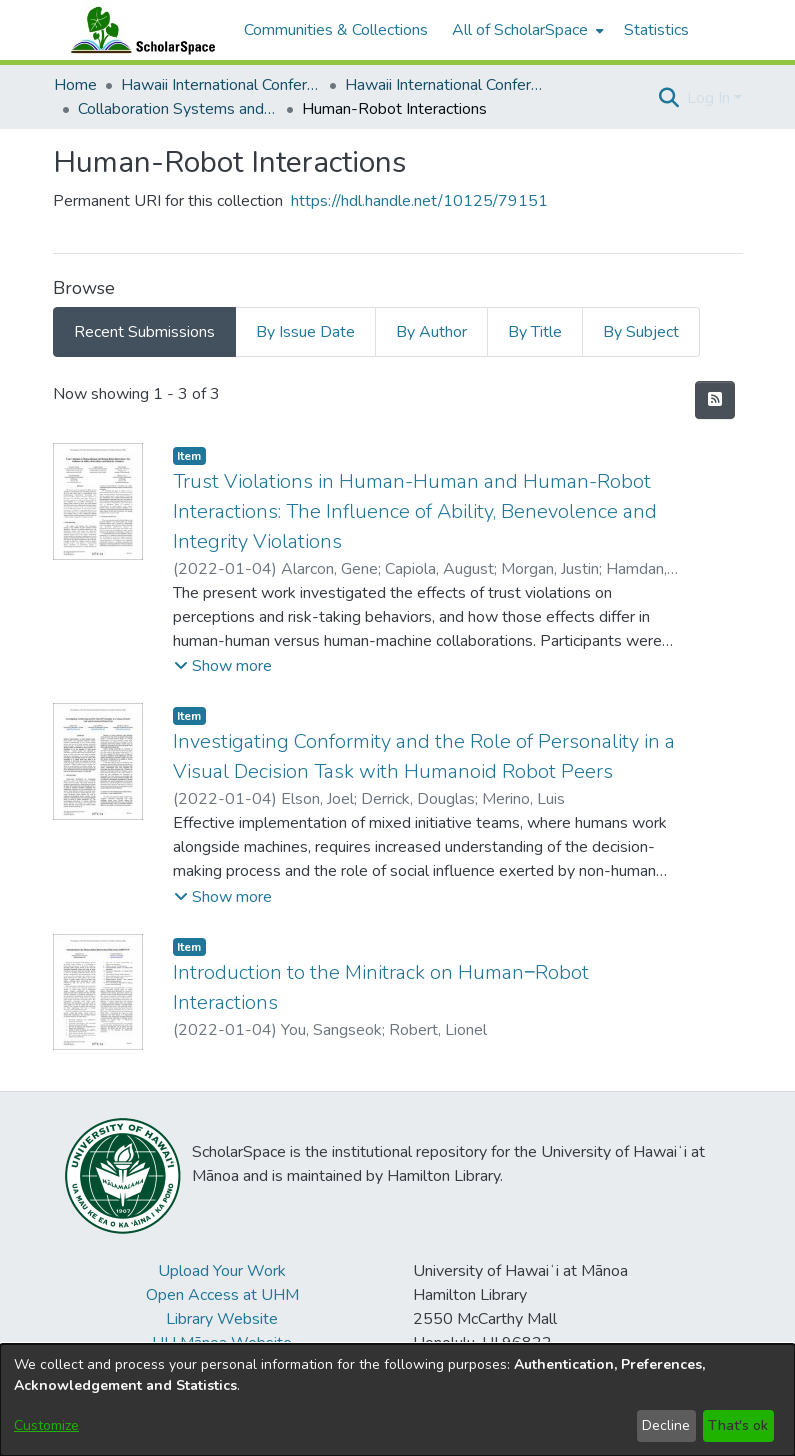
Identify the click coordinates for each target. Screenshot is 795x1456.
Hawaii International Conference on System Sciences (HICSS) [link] (221, 85)
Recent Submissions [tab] (144, 332)
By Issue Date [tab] (305, 332)
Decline (666, 1425)
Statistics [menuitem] (656, 30)
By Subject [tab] (641, 332)
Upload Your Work (222, 1271)
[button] (669, 98)
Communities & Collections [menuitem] (336, 30)
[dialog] (397, 1400)
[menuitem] (526, 30)
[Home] (139, 30)
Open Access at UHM (222, 1295)
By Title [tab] (535, 332)
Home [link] (75, 85)
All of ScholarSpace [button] (520, 30)
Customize (46, 1425)
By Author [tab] (431, 332)
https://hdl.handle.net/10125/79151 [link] (419, 201)
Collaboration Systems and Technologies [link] (178, 109)
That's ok (738, 1425)
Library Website (222, 1319)
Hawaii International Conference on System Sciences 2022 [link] (445, 85)
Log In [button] (710, 98)
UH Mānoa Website (222, 1343)
